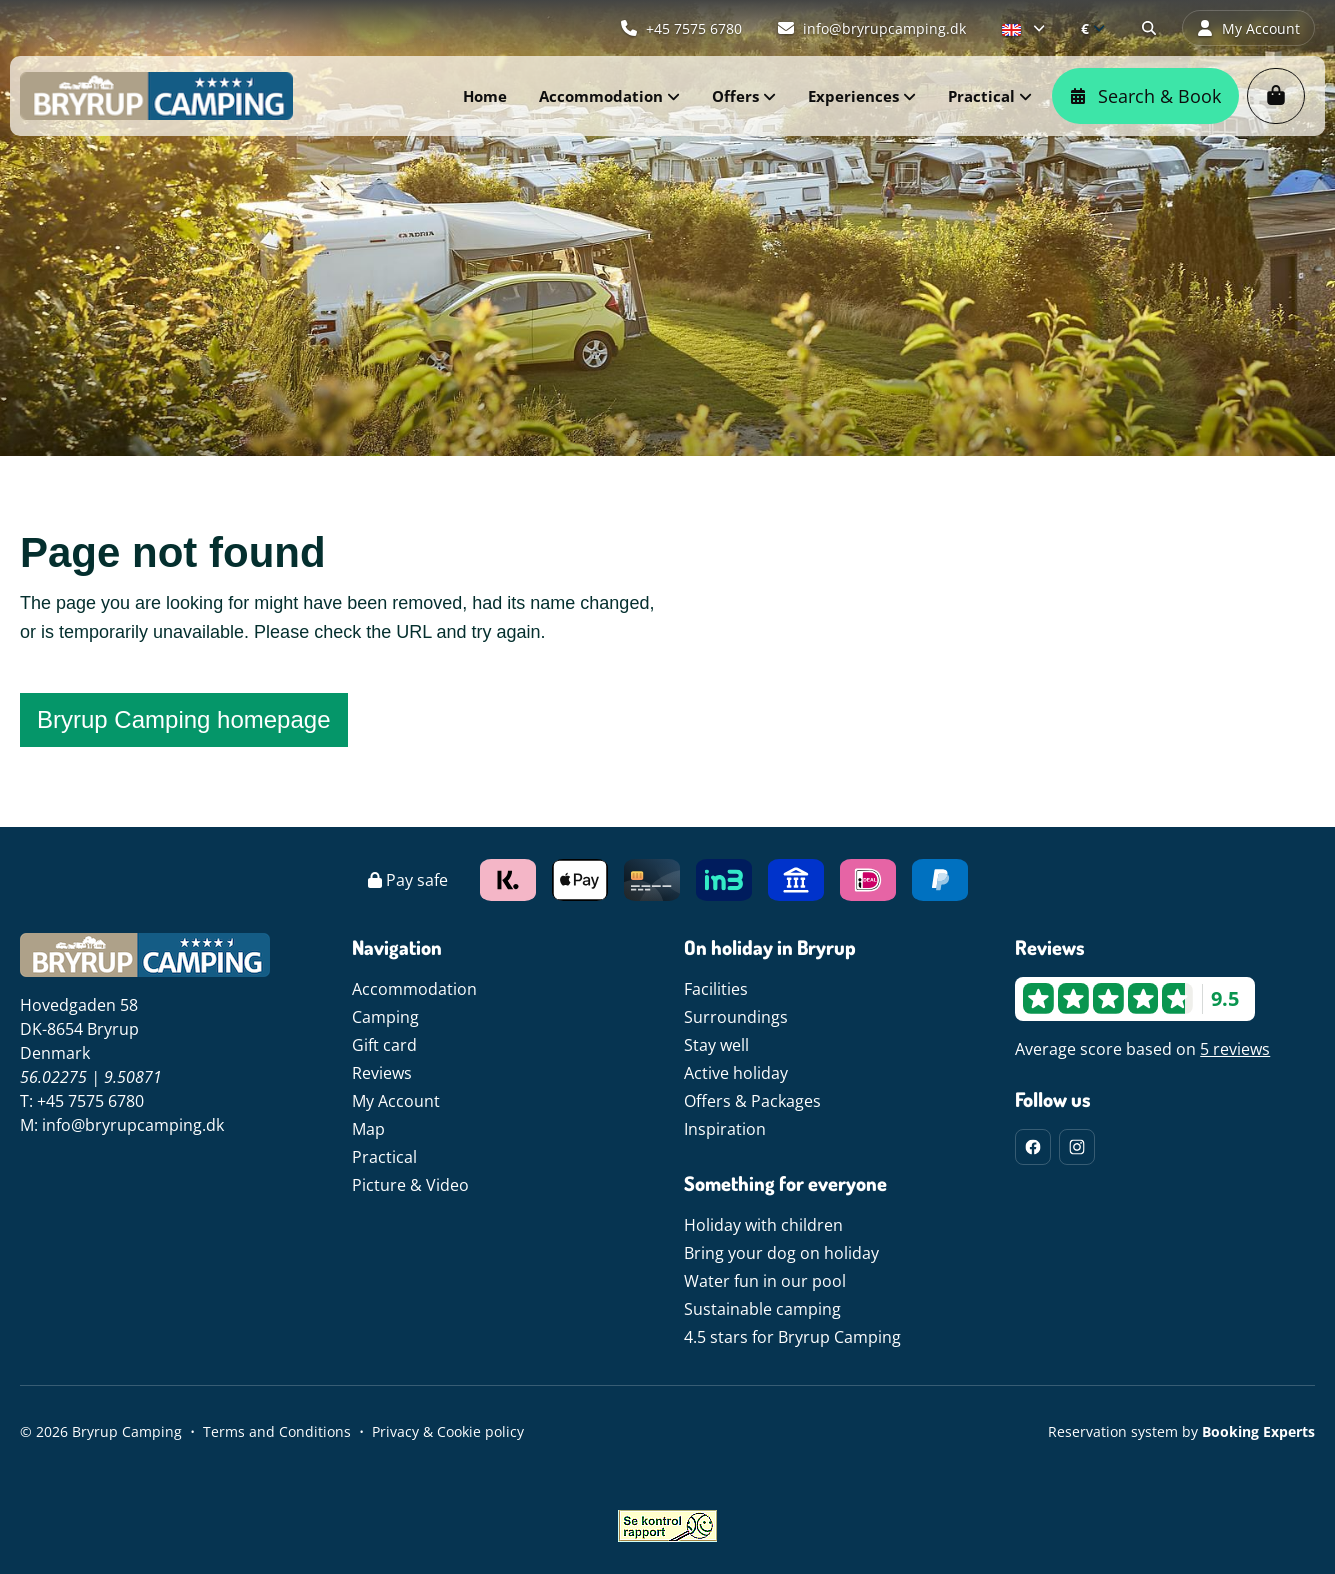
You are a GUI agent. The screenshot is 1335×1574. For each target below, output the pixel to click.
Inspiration (725, 1129)
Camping (385, 1017)
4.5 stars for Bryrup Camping (792, 1337)
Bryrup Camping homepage (184, 719)
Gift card (384, 1045)
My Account (396, 1101)
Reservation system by (1181, 1431)
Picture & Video (410, 1185)
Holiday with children (763, 1225)
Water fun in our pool (765, 1281)
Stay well (716, 1045)
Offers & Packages (752, 1101)
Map (368, 1129)
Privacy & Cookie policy (448, 1431)
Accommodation (414, 989)
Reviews (382, 1073)
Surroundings (736, 1017)
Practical (384, 1157)
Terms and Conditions (277, 1431)
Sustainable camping (762, 1309)
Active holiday (736, 1073)
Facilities (716, 989)
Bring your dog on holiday (781, 1253)
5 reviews (1235, 1049)
